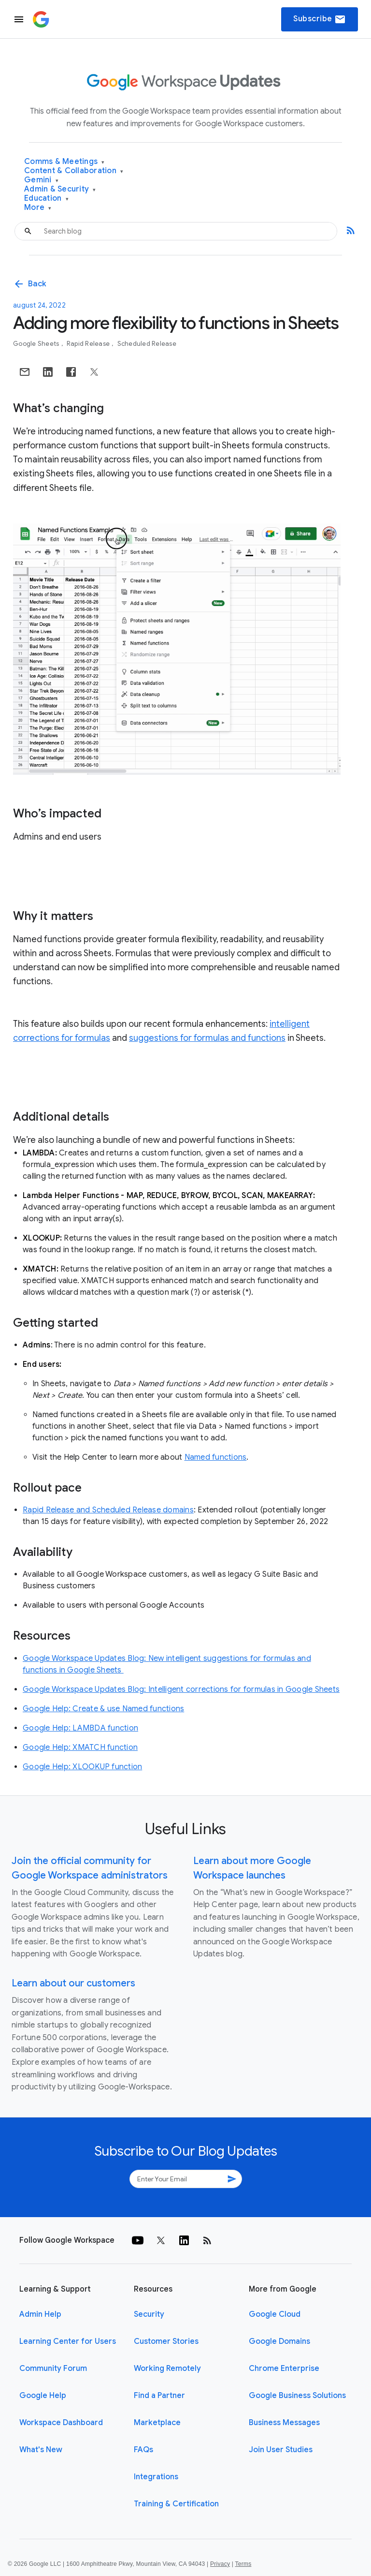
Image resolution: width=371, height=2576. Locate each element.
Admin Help (40, 2314)
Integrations (156, 2477)
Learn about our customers (73, 1983)
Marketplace (157, 2423)
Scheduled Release (146, 344)
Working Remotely (167, 2368)
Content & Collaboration (73, 171)
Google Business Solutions (297, 2395)
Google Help (42, 2395)
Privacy (220, 2564)
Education (46, 198)
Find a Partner (159, 2395)
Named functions (216, 1457)
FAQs (143, 2450)
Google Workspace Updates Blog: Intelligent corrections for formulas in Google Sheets (181, 1689)
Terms (243, 2564)
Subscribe (319, 19)
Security (149, 2314)
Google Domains (279, 2341)
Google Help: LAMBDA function (80, 1728)
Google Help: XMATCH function (80, 1747)
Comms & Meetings (64, 161)
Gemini (41, 180)
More (38, 207)
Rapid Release (89, 344)
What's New (40, 2450)
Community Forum (53, 2368)
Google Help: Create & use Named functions (103, 1709)
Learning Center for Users (67, 2341)
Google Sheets (37, 344)
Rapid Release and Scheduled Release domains (108, 1510)
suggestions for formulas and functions (207, 1038)
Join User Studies (281, 2450)
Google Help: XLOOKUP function (82, 1767)
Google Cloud (274, 2314)
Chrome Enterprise (284, 2368)
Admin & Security (60, 189)
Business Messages (284, 2423)
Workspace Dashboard (61, 2423)
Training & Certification (176, 2504)
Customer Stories (166, 2341)
